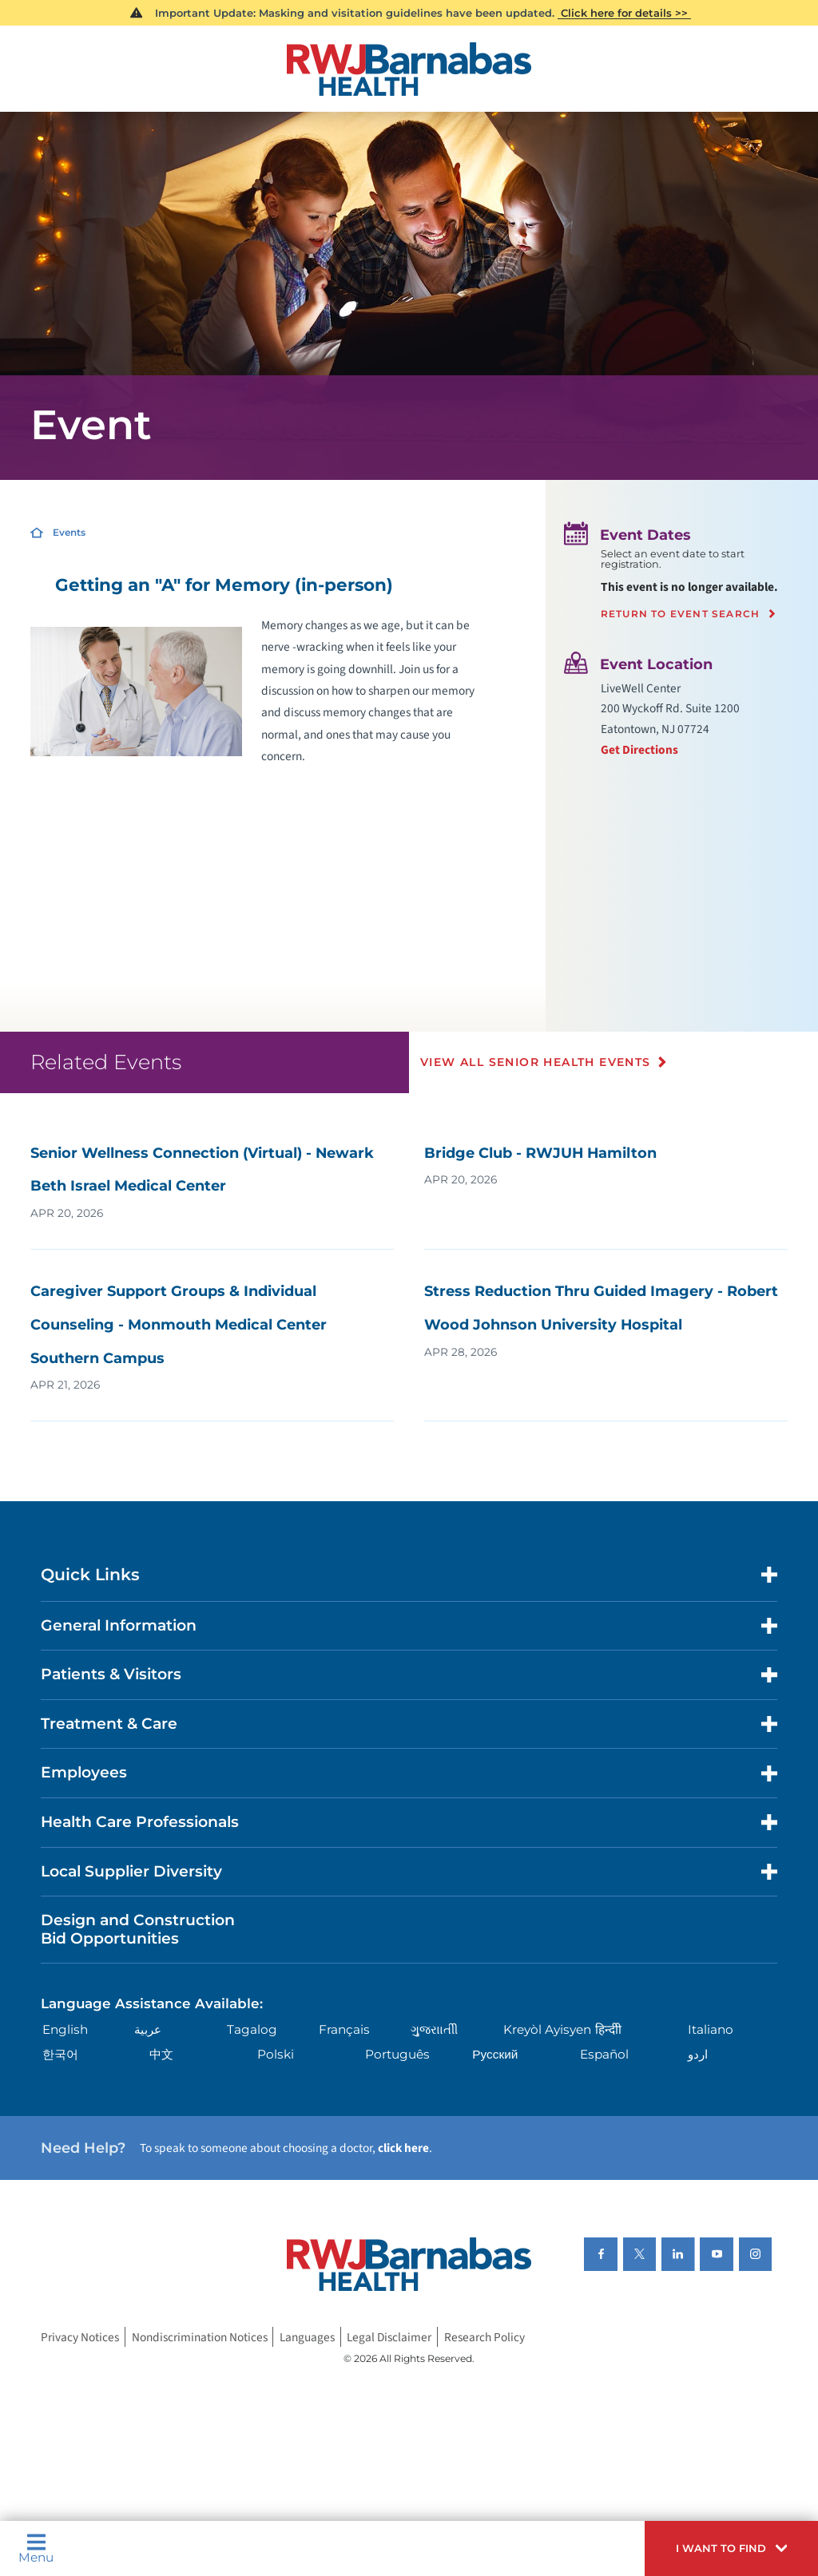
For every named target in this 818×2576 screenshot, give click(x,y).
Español (604, 2054)
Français (344, 2029)
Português (397, 2054)
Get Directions (639, 750)
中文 (161, 2054)
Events (69, 532)
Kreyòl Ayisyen (547, 2029)
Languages (307, 2337)
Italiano (710, 2029)
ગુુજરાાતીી (434, 2029)
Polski (275, 2054)
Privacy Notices (80, 2337)
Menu (36, 2548)
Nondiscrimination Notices (200, 2337)
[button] (731, 2548)
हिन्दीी (608, 2029)
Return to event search (680, 614)
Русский (495, 2054)
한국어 (60, 2054)
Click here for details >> (624, 12)
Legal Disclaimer (389, 2337)
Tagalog (252, 2029)
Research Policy (484, 2337)
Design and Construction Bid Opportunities (138, 1929)
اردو (698, 2054)
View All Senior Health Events (535, 1062)
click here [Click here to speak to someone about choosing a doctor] (403, 2148)
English (65, 2029)
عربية (147, 2029)
